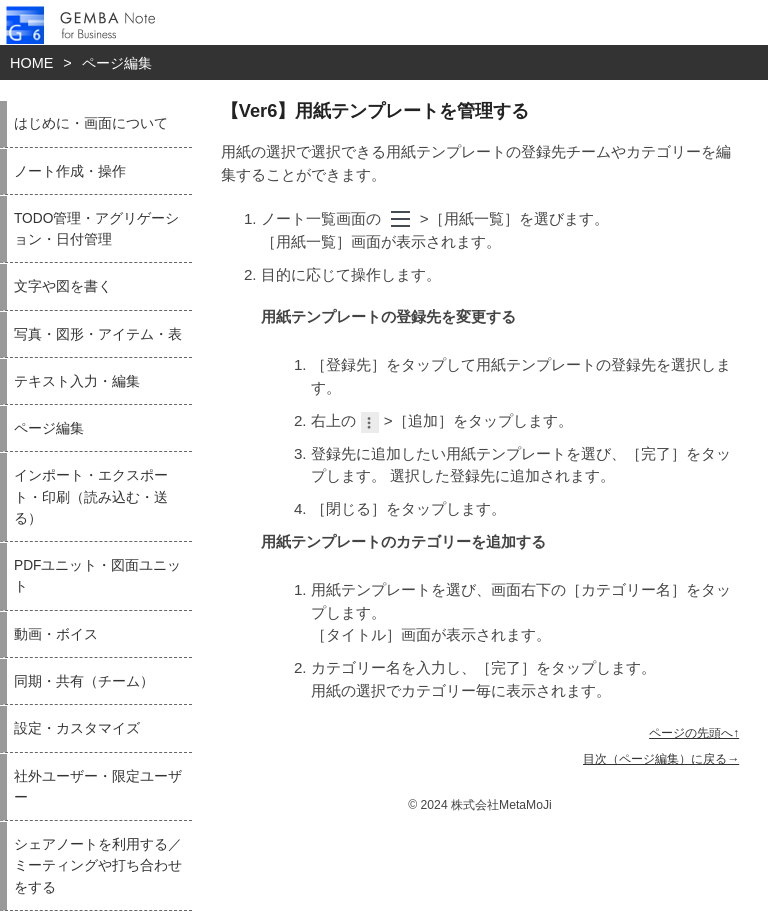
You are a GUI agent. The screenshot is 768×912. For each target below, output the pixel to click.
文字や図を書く (63, 286)
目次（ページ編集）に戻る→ (661, 759)
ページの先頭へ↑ (694, 733)
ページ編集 (117, 63)
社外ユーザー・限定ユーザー (98, 787)
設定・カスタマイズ (77, 728)
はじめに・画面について (91, 123)
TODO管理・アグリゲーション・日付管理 (96, 229)
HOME (31, 63)
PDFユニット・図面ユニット (97, 576)
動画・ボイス (56, 634)
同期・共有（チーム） (84, 681)
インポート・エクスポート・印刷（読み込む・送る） (91, 497)
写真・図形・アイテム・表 (98, 334)
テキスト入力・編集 (77, 381)
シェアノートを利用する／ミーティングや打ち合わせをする (98, 866)
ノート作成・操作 (70, 171)
